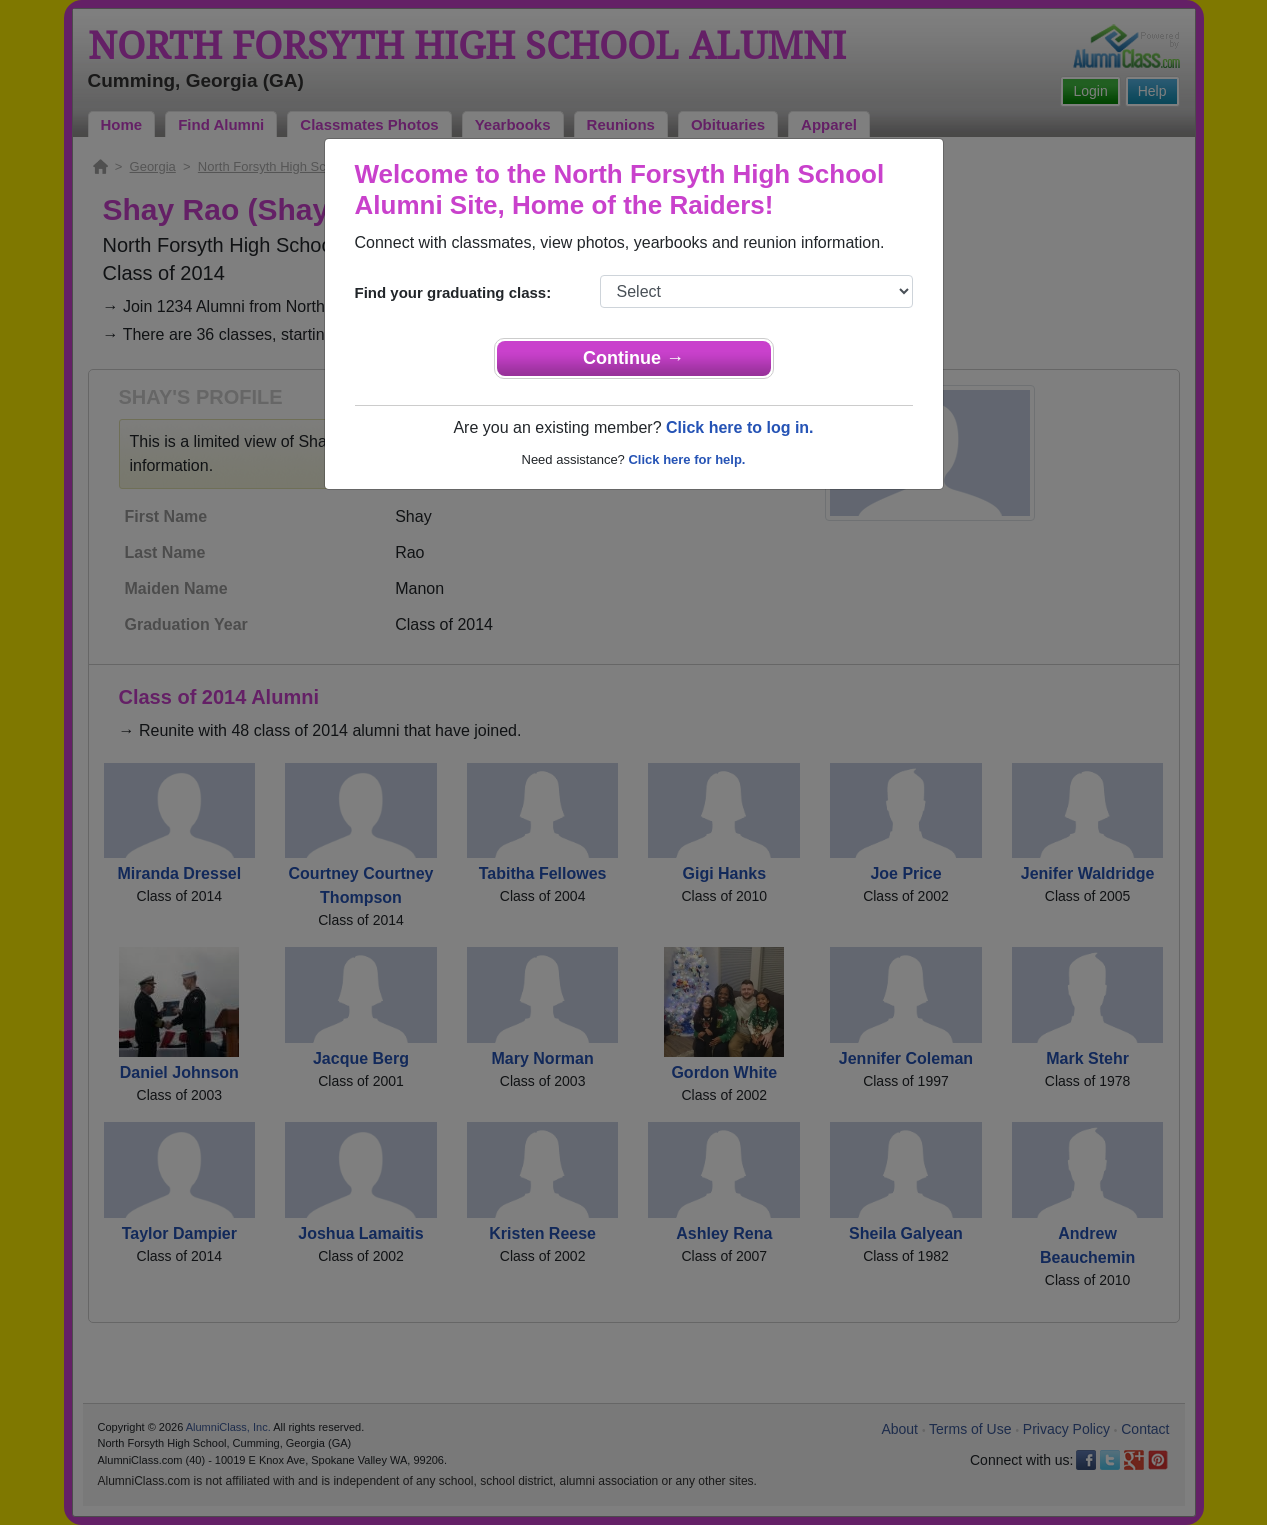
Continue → (633, 358)
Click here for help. (686, 459)
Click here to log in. (740, 427)
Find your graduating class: (453, 292)
